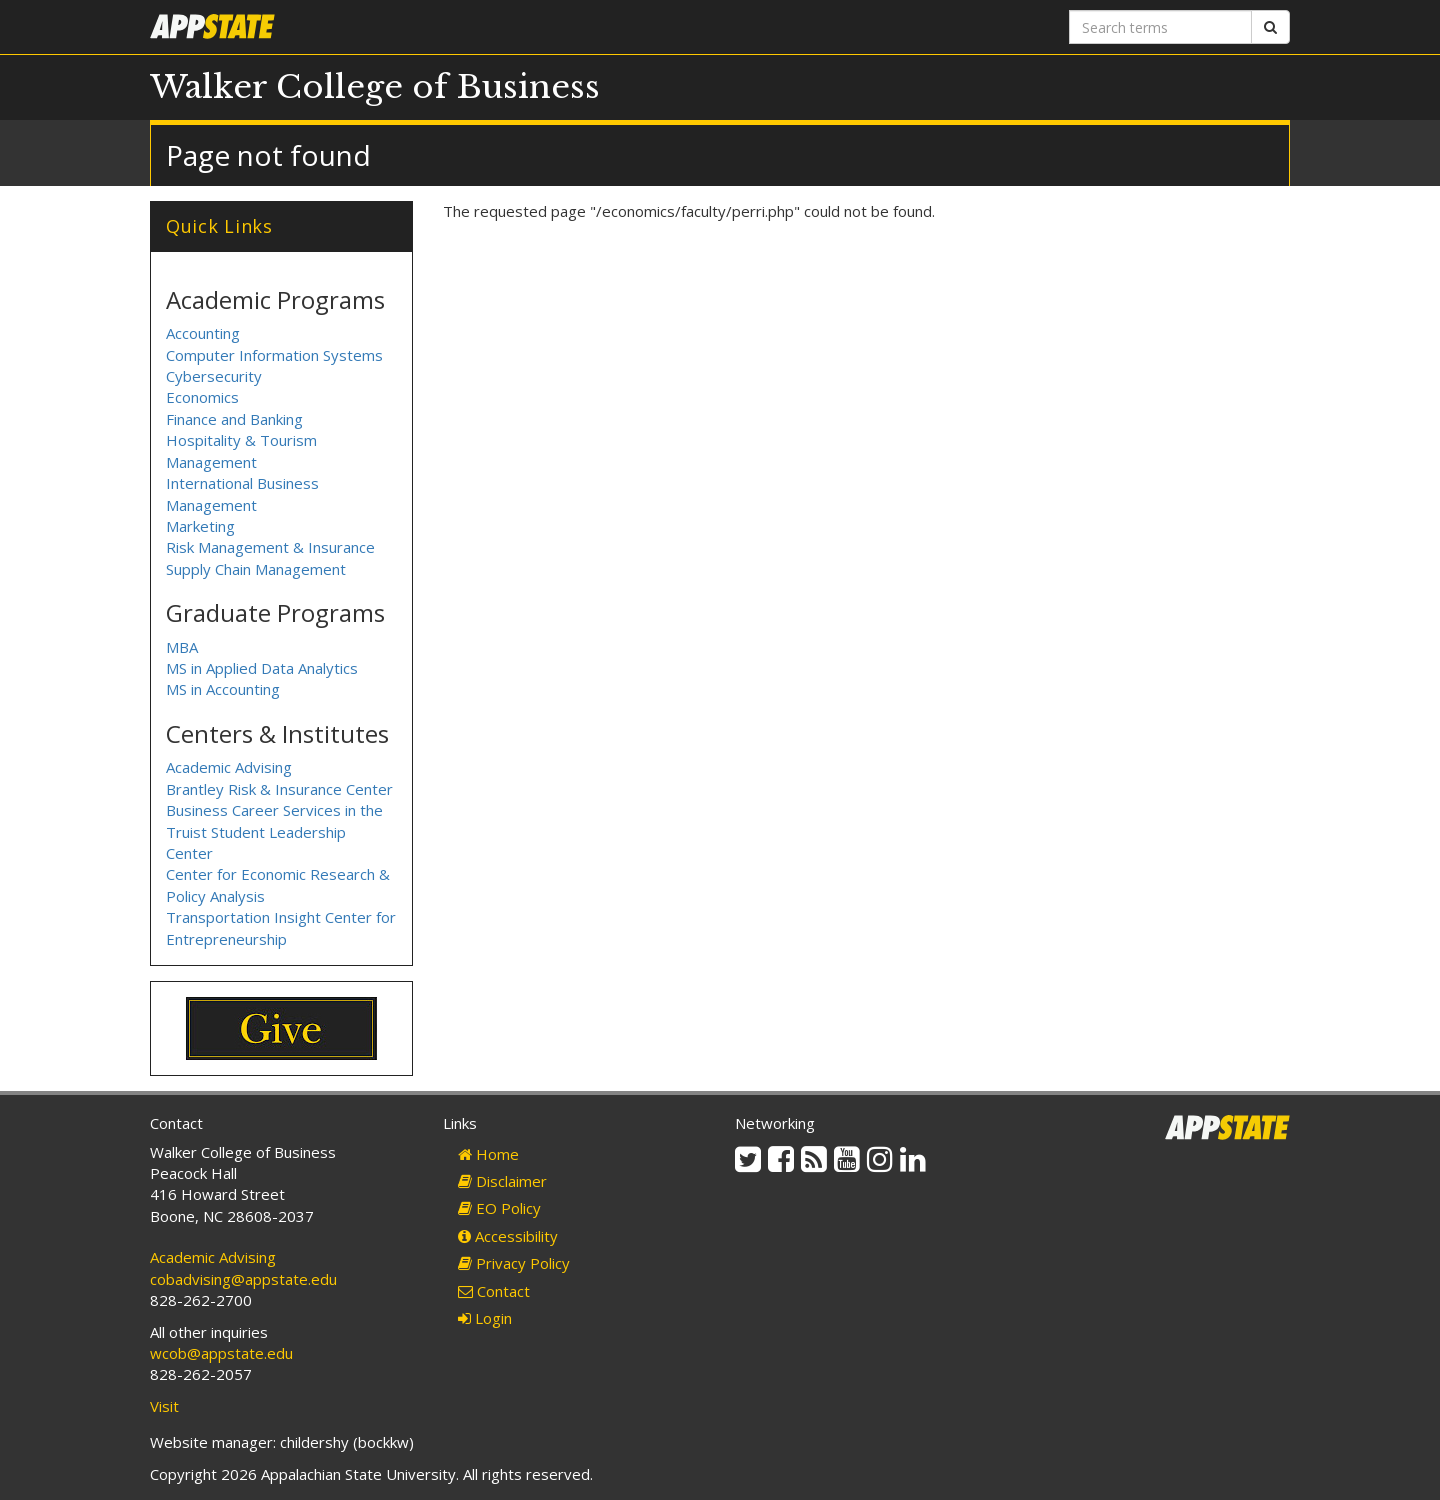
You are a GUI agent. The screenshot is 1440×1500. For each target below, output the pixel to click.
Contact (494, 1291)
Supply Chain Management (256, 569)
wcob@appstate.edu (221, 1353)
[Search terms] (1160, 27)
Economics (202, 397)
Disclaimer (502, 1181)
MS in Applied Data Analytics (262, 668)
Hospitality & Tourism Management (241, 450)
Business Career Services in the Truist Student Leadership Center (274, 831)
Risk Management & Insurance (270, 547)
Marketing (200, 526)
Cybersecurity (214, 376)
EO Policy (499, 1208)
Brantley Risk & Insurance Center (279, 789)
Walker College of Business (375, 87)
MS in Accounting (223, 689)
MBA (182, 647)
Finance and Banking (234, 419)
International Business (242, 483)
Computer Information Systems (274, 355)
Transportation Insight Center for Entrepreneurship (281, 927)
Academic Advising (229, 767)
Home (488, 1154)
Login (485, 1318)
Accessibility (508, 1236)
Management (211, 505)
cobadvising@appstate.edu (243, 1279)
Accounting (203, 333)
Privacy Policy (514, 1263)
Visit (164, 1406)
